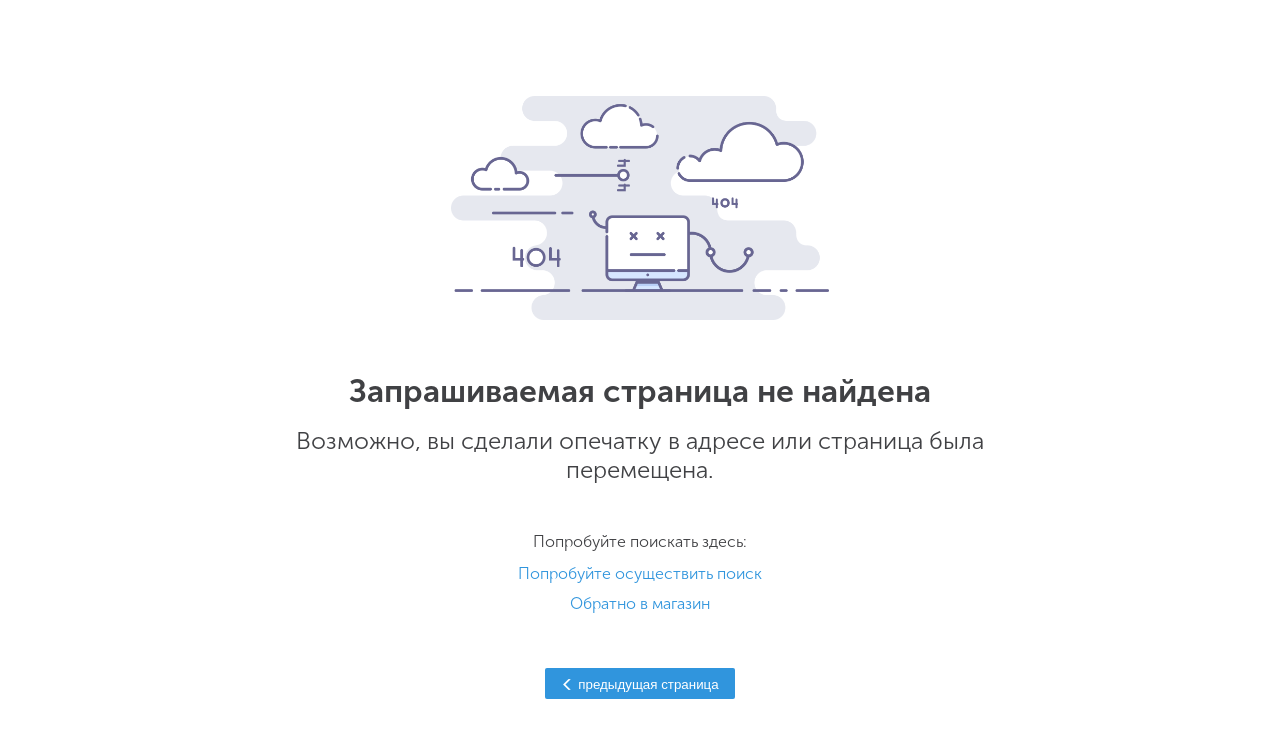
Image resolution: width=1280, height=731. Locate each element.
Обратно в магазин (640, 603)
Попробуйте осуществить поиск (640, 573)
